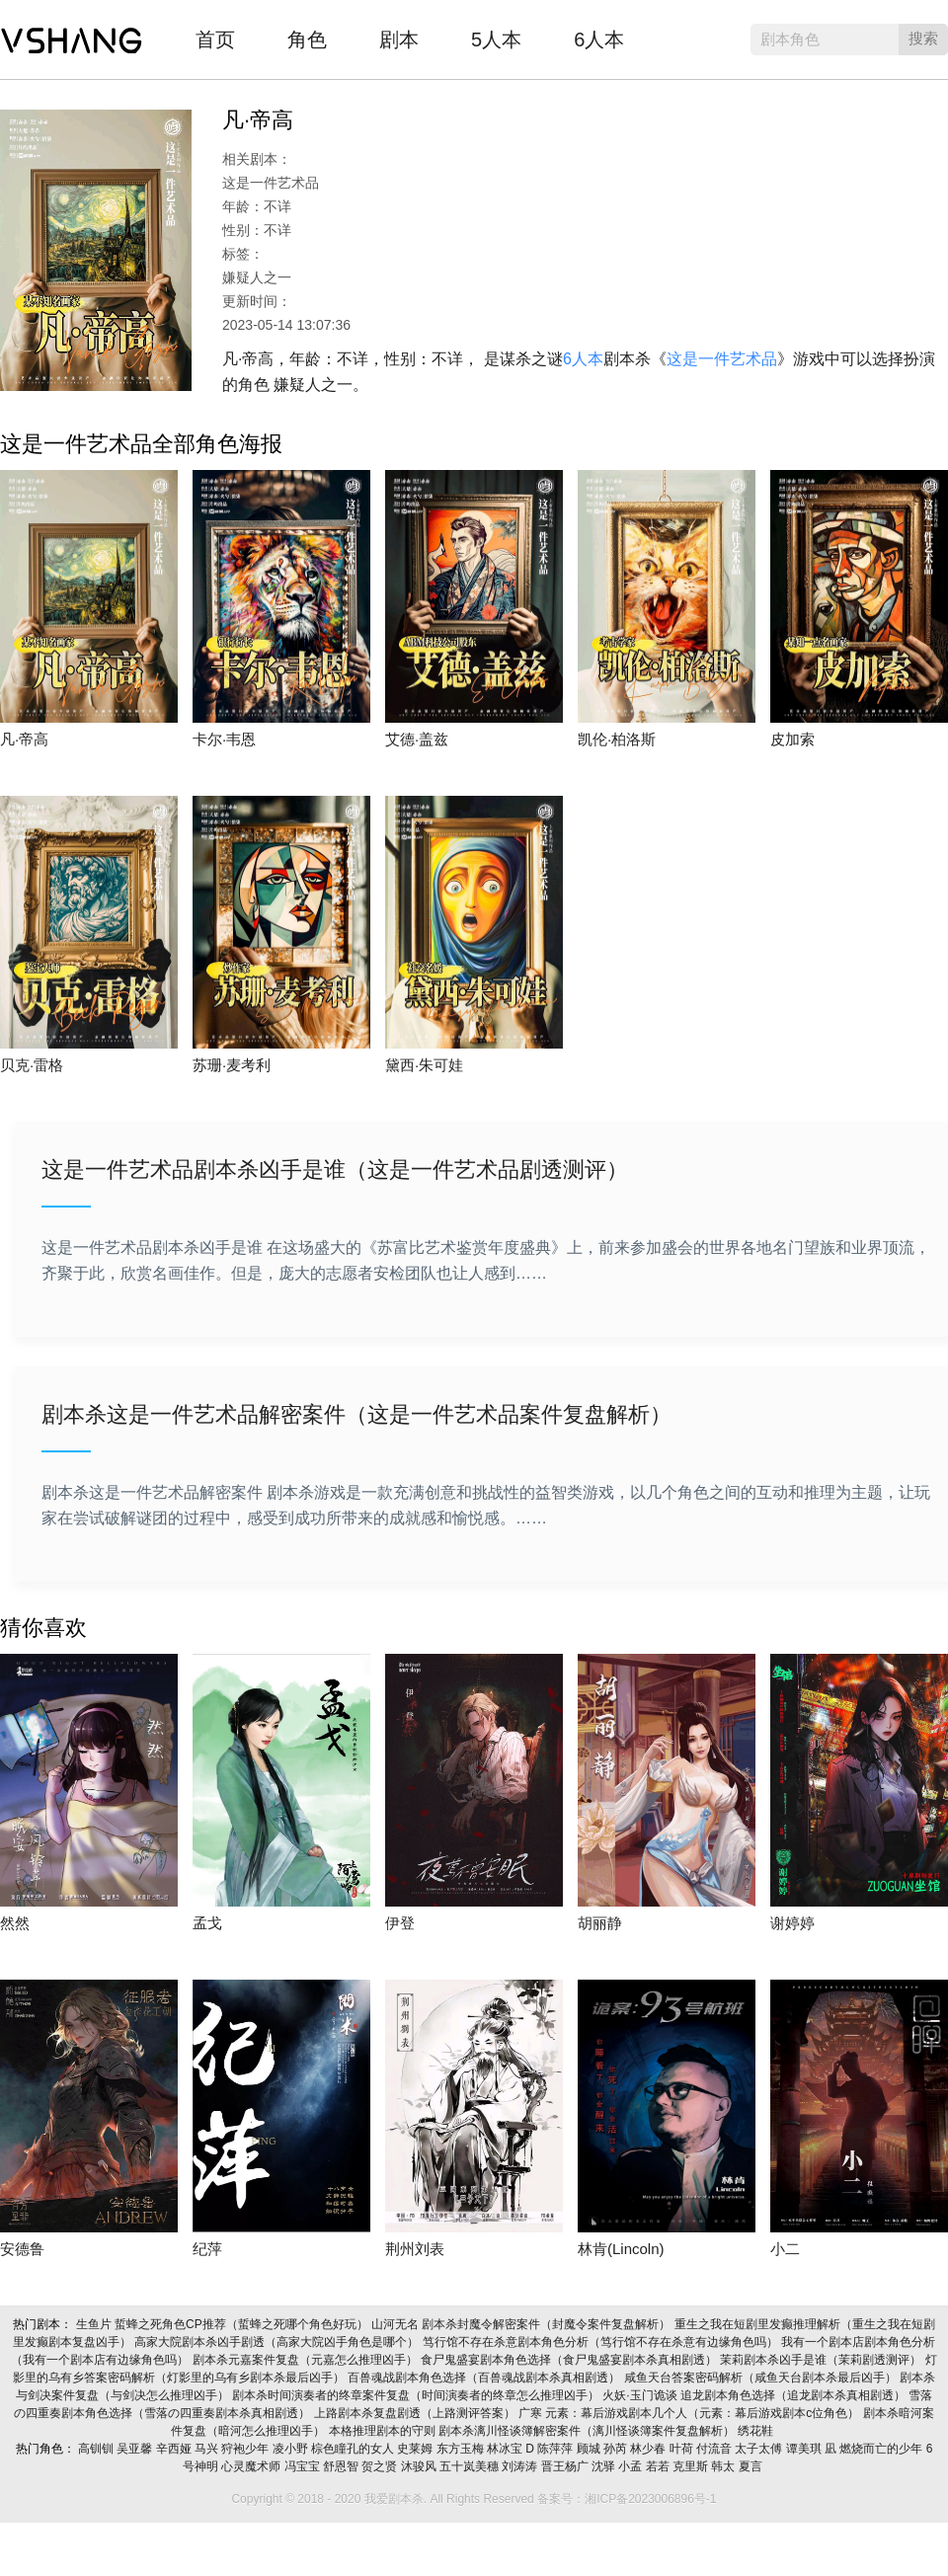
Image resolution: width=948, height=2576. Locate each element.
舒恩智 (342, 2466)
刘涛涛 (521, 2466)
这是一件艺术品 (722, 359)
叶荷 (683, 2449)
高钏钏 (97, 2449)
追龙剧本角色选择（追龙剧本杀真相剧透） (794, 2395)
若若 (659, 2466)
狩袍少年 (246, 2449)
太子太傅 (760, 2449)
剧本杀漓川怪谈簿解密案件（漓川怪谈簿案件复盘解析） (588, 2431)
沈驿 (605, 2466)
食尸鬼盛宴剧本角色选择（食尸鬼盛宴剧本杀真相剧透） (570, 2360)
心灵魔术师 (252, 2466)
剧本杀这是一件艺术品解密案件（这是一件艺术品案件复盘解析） (356, 1414)
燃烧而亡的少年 (882, 2449)
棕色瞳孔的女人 (354, 2449)
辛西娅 (175, 2449)
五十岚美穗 (470, 2466)
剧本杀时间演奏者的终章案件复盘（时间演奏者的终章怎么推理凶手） (417, 2395)
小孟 (631, 2466)
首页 (215, 39)
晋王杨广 (566, 2466)
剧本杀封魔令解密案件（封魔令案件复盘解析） (547, 2324)
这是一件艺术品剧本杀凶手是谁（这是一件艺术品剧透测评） (334, 1169)
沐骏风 (420, 2466)
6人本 (599, 39)
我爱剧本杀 (71, 34)
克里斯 (691, 2466)
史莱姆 (416, 2449)
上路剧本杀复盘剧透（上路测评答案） (416, 2413)
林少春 (649, 2449)
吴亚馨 (136, 2449)
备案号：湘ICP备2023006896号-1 (626, 2499)
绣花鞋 (757, 2431)
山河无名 (396, 2324)
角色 (307, 39)
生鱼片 (95, 2324)
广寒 (531, 2413)
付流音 (715, 2449)
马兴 (208, 2449)
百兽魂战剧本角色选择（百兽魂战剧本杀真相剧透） (485, 2377)
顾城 (590, 2449)
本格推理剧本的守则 (383, 2431)
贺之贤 (380, 2466)
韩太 (724, 2466)
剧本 (399, 39)
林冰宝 (506, 2449)
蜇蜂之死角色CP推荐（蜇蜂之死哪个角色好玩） (243, 2324)
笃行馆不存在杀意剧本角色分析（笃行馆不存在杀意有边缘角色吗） (602, 2342)
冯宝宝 (303, 2466)
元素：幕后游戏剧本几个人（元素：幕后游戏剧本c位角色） (703, 2413)
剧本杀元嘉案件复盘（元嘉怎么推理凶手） (307, 2360)
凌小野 (292, 2449)
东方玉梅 (461, 2449)
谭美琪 (805, 2449)
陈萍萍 (556, 2449)
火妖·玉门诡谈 (641, 2395)
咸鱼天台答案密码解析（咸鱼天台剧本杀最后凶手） (762, 2377)
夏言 (752, 2466)
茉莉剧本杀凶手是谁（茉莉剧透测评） (822, 2360)
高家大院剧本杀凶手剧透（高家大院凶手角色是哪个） (278, 2342)
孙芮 (616, 2449)
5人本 (496, 39)
